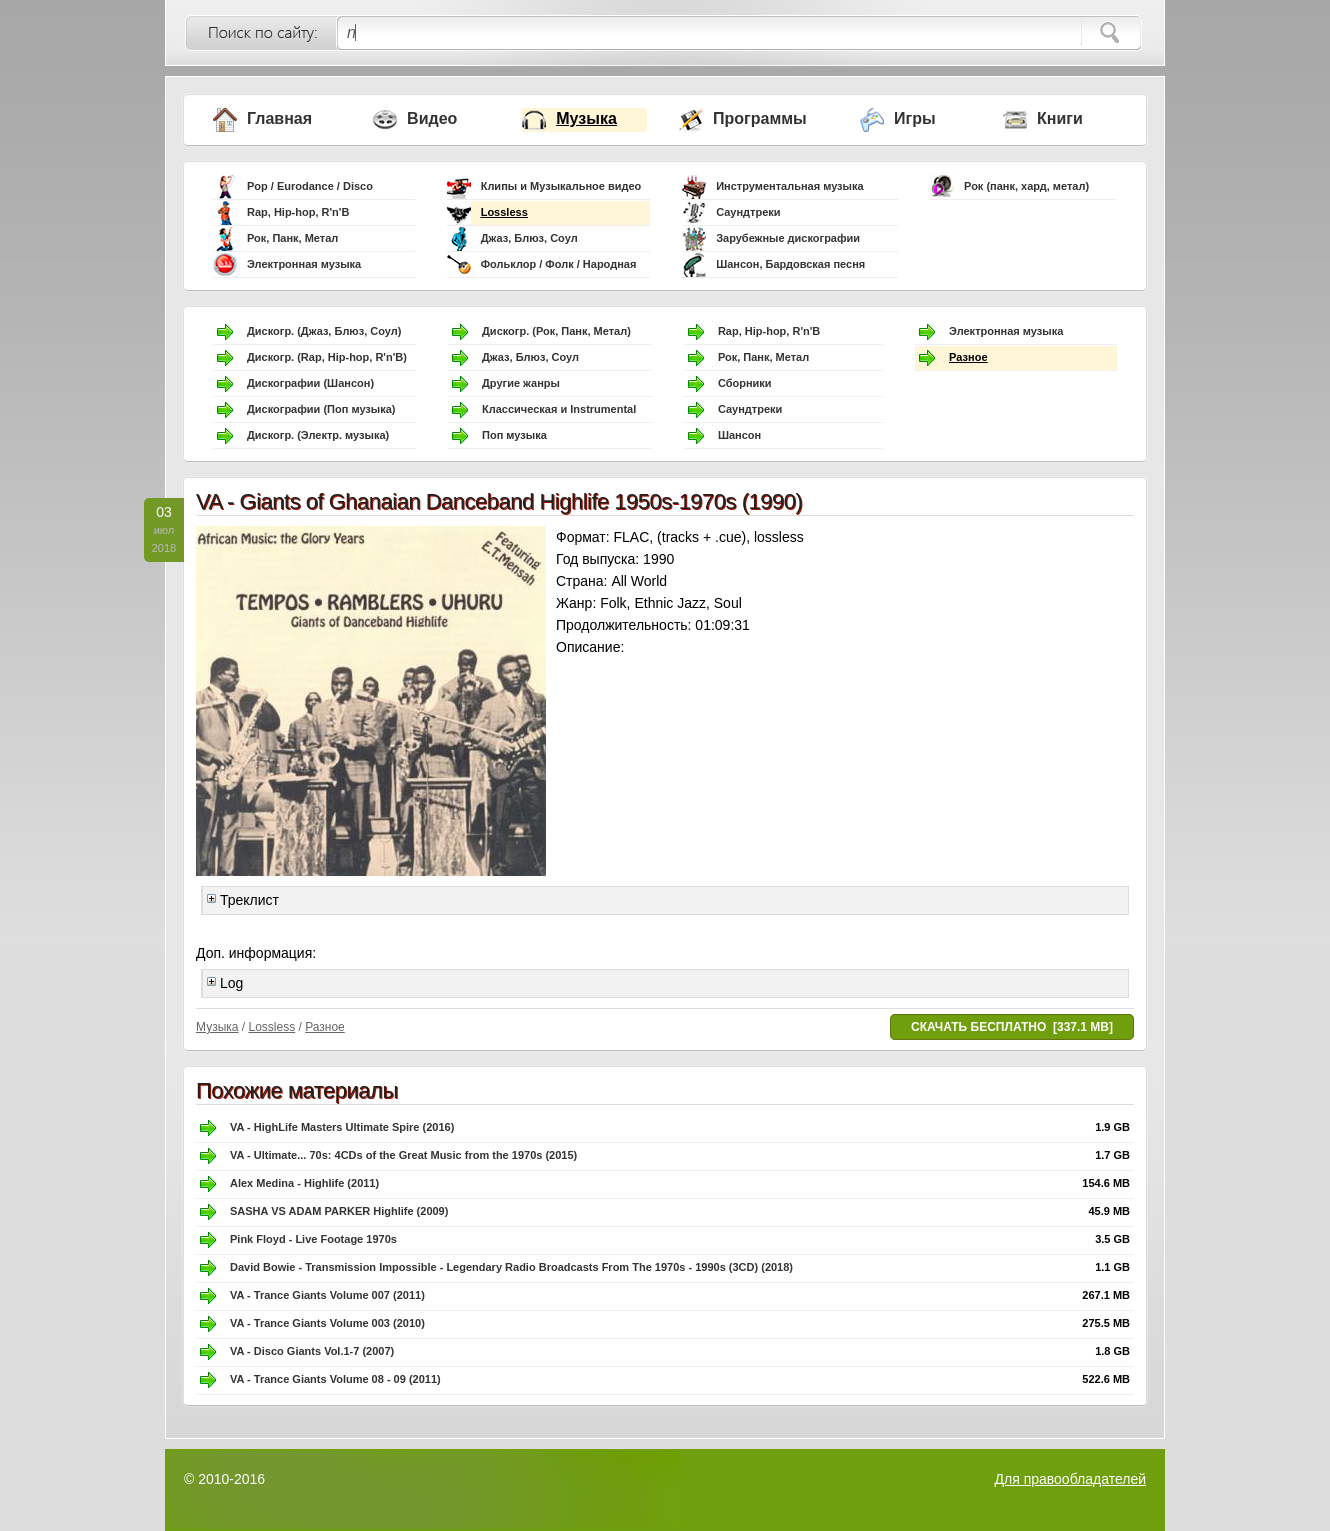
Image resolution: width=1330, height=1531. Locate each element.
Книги (1060, 118)
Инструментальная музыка (789, 186)
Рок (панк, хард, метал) (1026, 186)
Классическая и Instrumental (559, 409)
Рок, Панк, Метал (292, 238)
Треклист (243, 900)
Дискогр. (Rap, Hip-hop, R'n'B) (327, 357)
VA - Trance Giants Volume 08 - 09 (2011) (335, 1379)
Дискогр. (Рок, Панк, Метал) (556, 331)
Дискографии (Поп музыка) (321, 409)
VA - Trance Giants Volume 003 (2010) (327, 1323)
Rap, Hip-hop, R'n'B (298, 212)
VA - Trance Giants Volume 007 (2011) (327, 1295)
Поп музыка (514, 435)
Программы (760, 118)
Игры (915, 118)
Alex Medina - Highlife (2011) (304, 1183)
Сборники (745, 383)
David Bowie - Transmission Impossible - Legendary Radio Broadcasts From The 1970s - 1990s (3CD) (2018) (511, 1267)
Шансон (739, 435)
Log (225, 983)
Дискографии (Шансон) (310, 383)
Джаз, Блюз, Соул (529, 238)
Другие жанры (521, 383)
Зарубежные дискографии (788, 238)
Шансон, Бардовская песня (790, 264)
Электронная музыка (304, 264)
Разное (968, 357)
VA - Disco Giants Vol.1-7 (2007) (312, 1351)
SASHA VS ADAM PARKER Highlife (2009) (339, 1211)
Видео (432, 118)
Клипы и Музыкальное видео (561, 186)
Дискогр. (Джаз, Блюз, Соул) (324, 331)
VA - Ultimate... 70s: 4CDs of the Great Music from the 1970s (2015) (403, 1155)
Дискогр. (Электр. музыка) (318, 435)
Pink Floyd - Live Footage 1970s (313, 1239)
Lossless (504, 212)
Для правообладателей (1070, 1479)
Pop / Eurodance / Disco (310, 186)
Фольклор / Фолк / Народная (559, 264)
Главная (279, 118)
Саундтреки (748, 212)
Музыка (586, 118)
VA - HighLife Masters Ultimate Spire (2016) (342, 1127)
